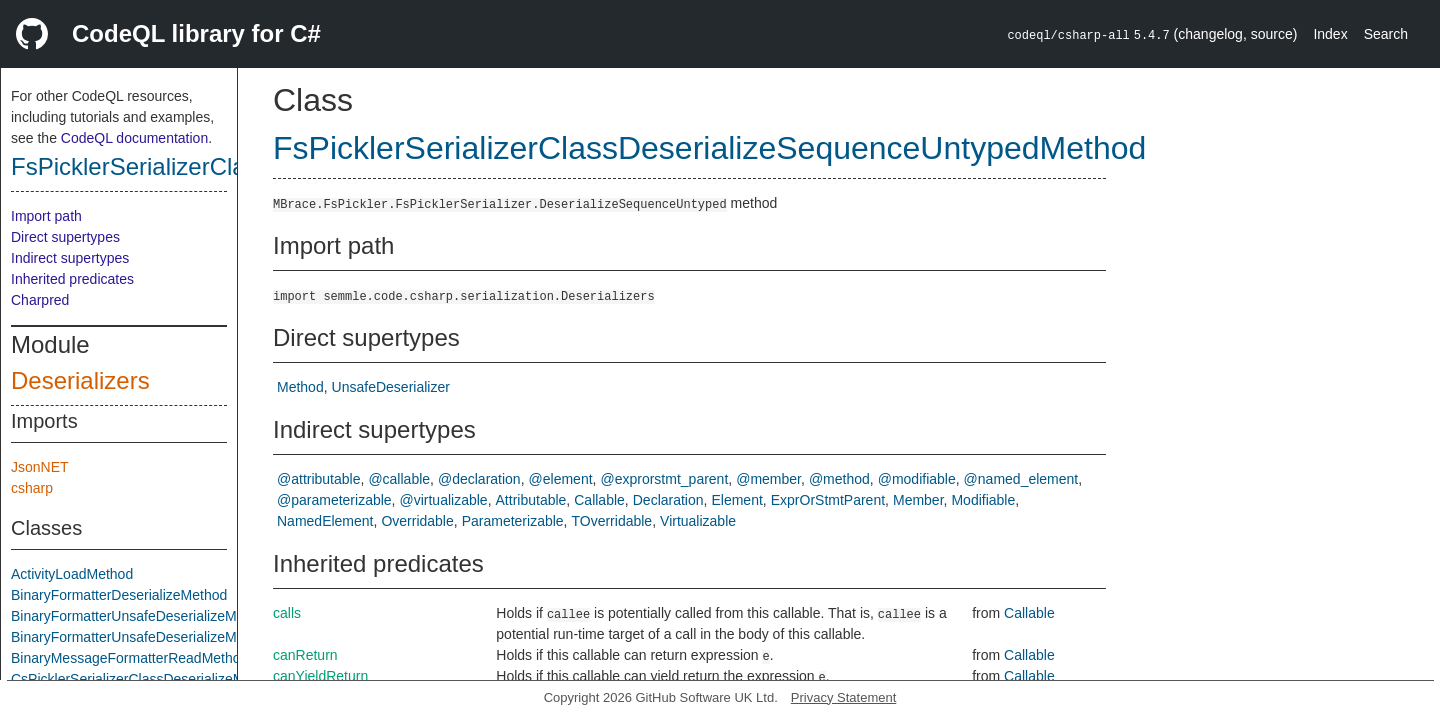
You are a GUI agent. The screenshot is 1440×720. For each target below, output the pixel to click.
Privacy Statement (844, 697)
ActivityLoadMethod (72, 574)
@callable (399, 479)
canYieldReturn (320, 676)
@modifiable (917, 479)
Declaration (668, 500)
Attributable (531, 500)
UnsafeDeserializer (391, 387)
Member (918, 500)
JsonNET (40, 467)
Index (1330, 34)
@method (839, 479)
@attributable (318, 479)
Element (736, 500)
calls (287, 613)
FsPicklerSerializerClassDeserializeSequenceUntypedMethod (709, 148)
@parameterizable (334, 500)
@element (561, 479)
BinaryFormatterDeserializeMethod (119, 595)
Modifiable (983, 500)
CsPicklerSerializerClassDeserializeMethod (145, 679)
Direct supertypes (65, 237)
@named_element (1021, 479)
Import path (46, 216)
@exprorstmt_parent (664, 479)
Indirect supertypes (70, 258)
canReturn (305, 655)
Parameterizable (513, 521)
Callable (599, 500)
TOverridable (611, 521)
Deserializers (80, 380)
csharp (32, 488)
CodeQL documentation (134, 138)
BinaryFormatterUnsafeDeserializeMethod (141, 616)
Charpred (40, 300)
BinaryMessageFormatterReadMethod (129, 658)
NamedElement (325, 521)
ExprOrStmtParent (828, 500)
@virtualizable (444, 500)
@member (768, 479)
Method (300, 387)
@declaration (479, 479)
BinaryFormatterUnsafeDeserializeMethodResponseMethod (196, 637)
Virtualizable (698, 521)
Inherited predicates (72, 279)
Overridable (417, 521)
